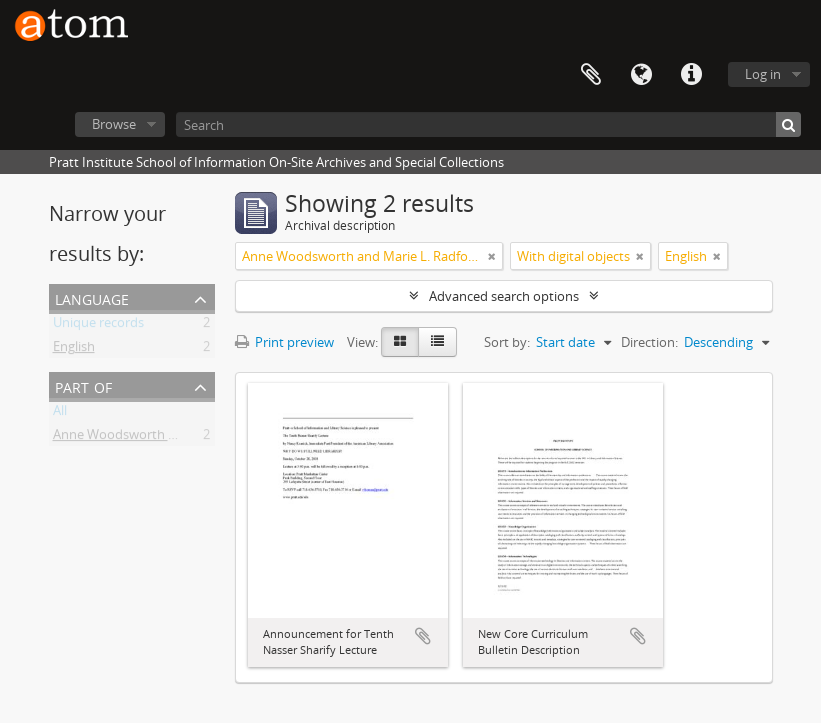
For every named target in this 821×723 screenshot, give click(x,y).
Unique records (98, 326)
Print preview (284, 342)
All (60, 414)
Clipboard (591, 75)
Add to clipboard (423, 636)
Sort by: (507, 342)
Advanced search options (504, 296)
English (74, 350)
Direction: (649, 342)
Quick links (691, 75)
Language (641, 75)
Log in (763, 74)
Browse (114, 124)
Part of (83, 385)
